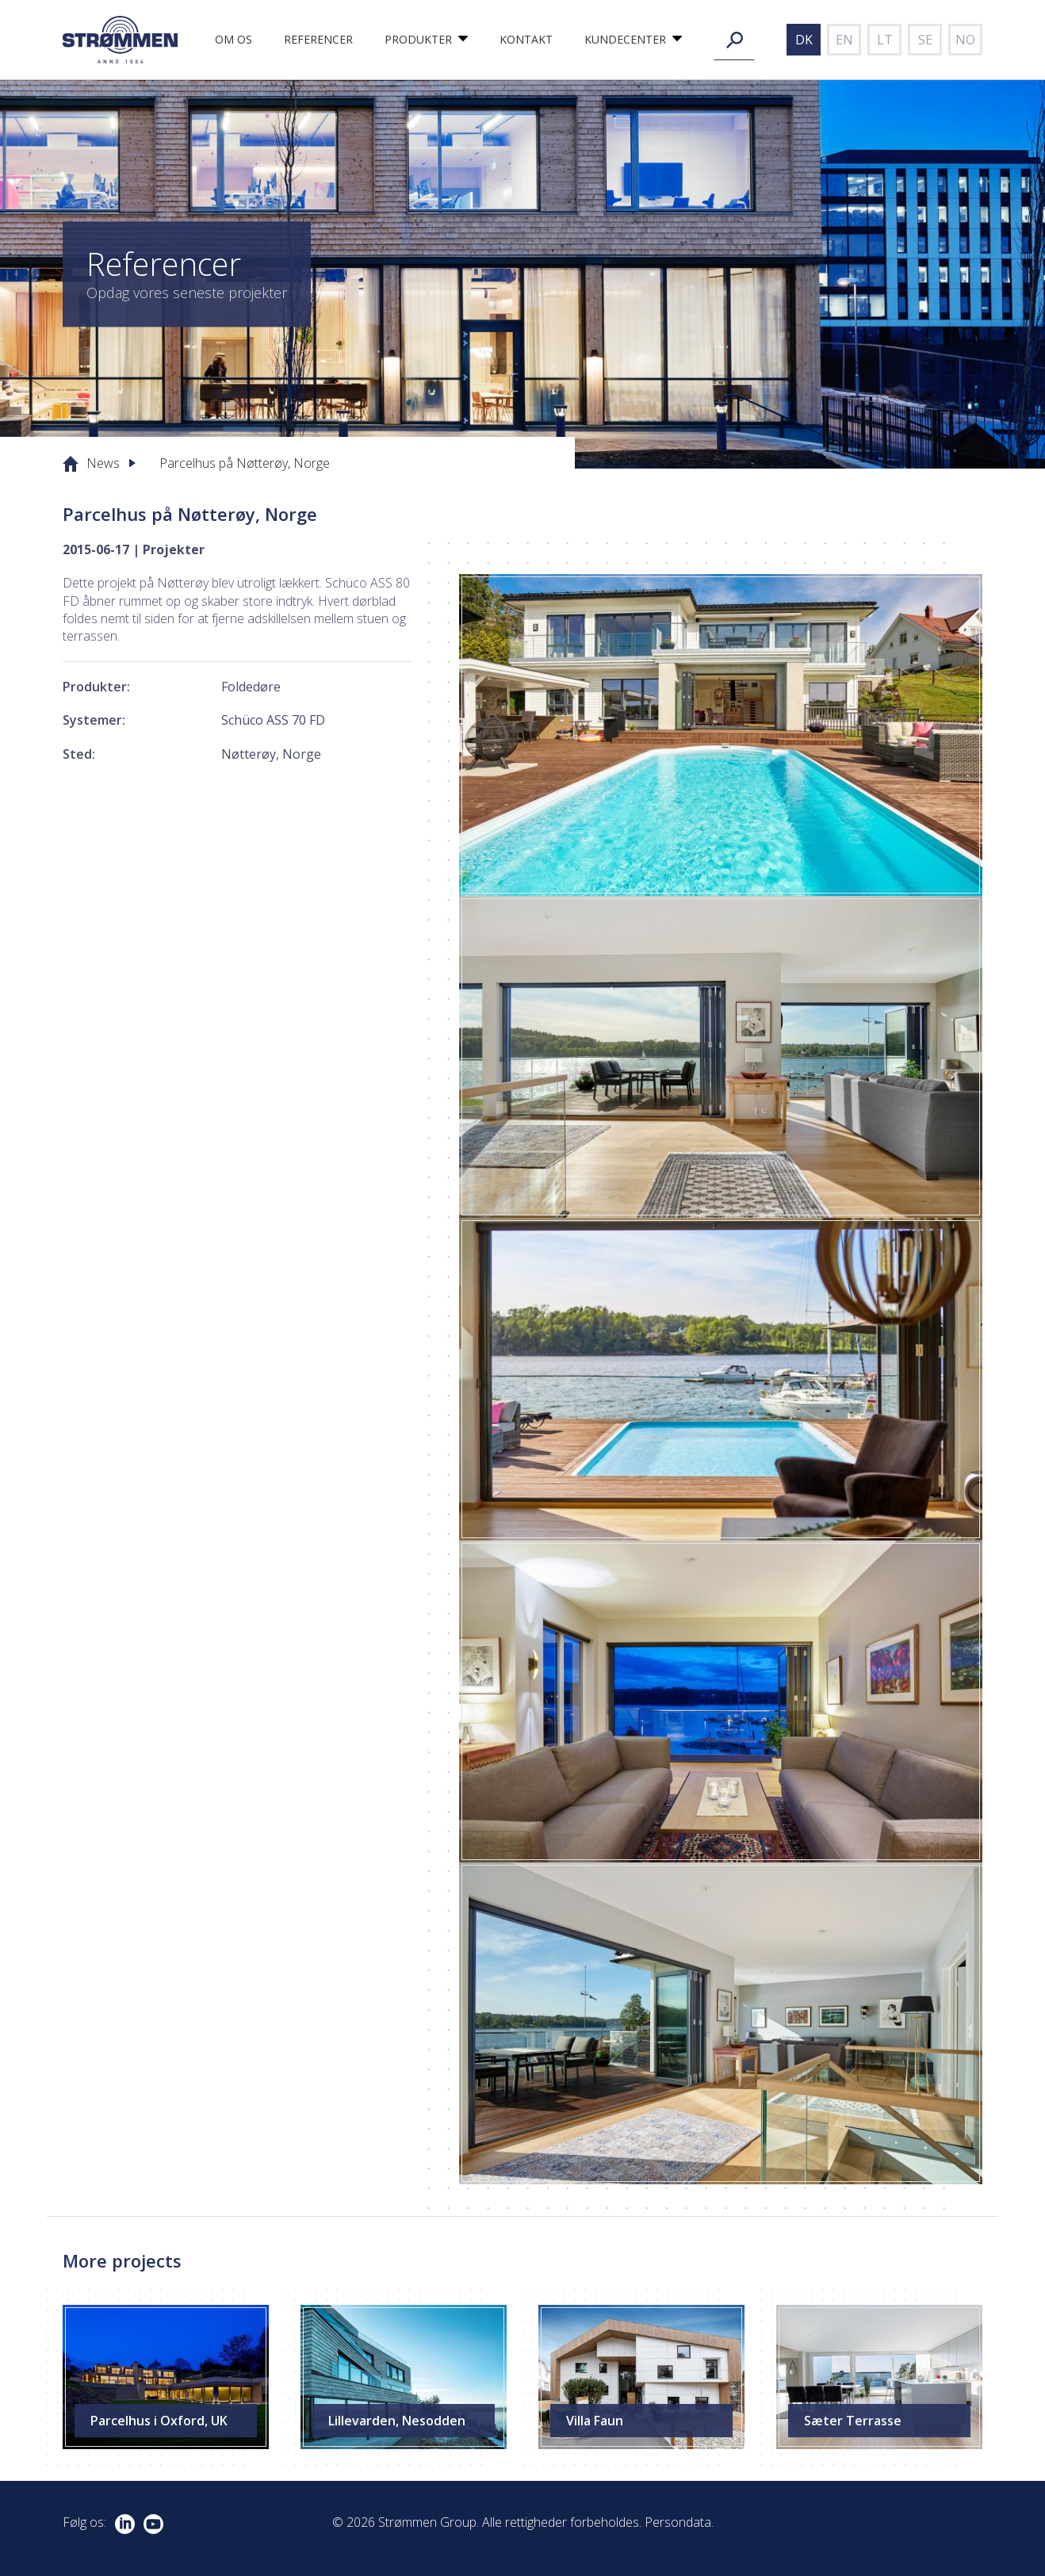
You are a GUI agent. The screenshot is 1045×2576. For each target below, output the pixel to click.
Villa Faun (594, 2420)
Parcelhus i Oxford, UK (159, 2420)
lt (885, 39)
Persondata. (679, 2522)
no (965, 39)
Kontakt (526, 39)
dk (804, 39)
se (925, 39)
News (103, 463)
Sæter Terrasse (852, 2420)
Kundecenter (625, 39)
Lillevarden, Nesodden (396, 2420)
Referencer (318, 39)
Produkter (418, 39)
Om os (233, 39)
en (844, 39)
